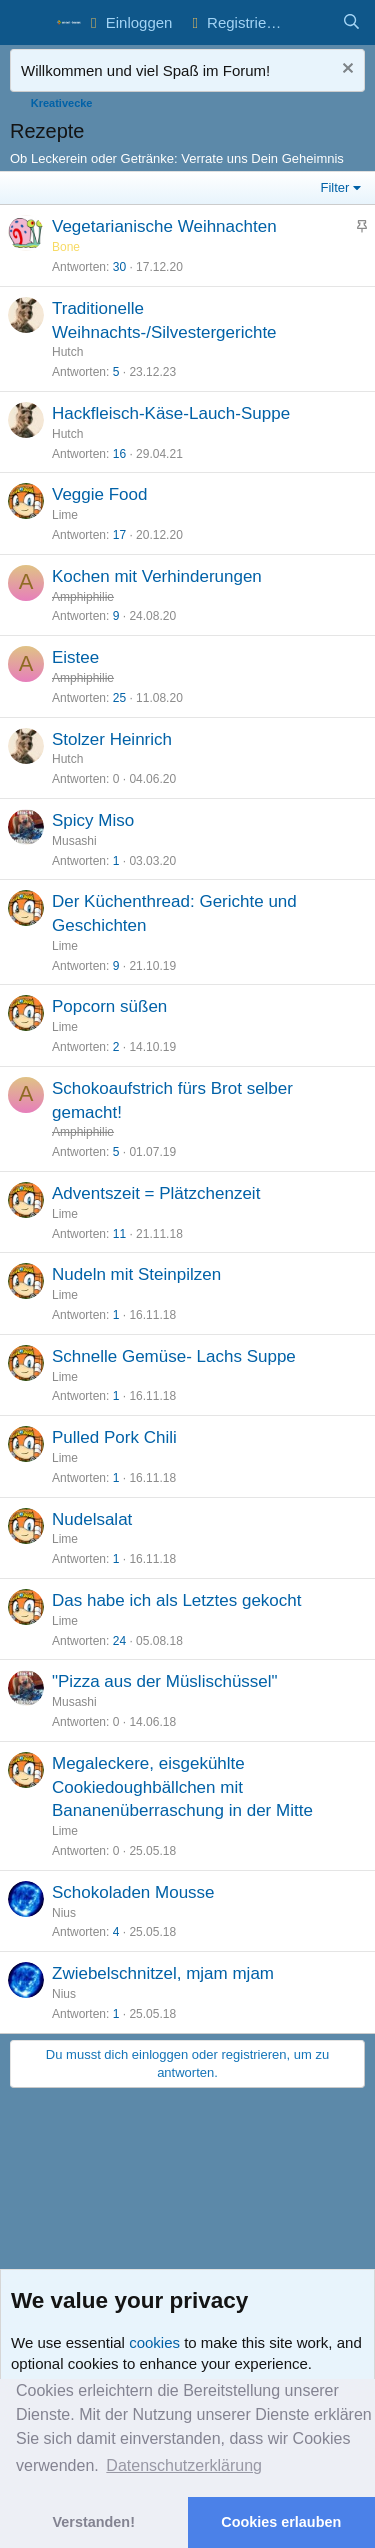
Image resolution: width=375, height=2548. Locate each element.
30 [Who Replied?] (119, 267)
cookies (154, 2342)
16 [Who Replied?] (119, 454)
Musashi (74, 841)
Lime (65, 515)
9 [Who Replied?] (116, 616)
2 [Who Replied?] (116, 1047)
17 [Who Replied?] (119, 535)
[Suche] (351, 22)
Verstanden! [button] (94, 2522)
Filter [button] (335, 187)
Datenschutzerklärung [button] (184, 2465)
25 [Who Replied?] (119, 698)
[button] (27, 23)
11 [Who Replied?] (119, 1234)
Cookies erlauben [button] (281, 2522)
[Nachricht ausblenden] (345, 70)
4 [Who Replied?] (116, 1932)
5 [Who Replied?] (116, 372)
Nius (64, 1913)
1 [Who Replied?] (116, 861)
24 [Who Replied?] (119, 1641)
